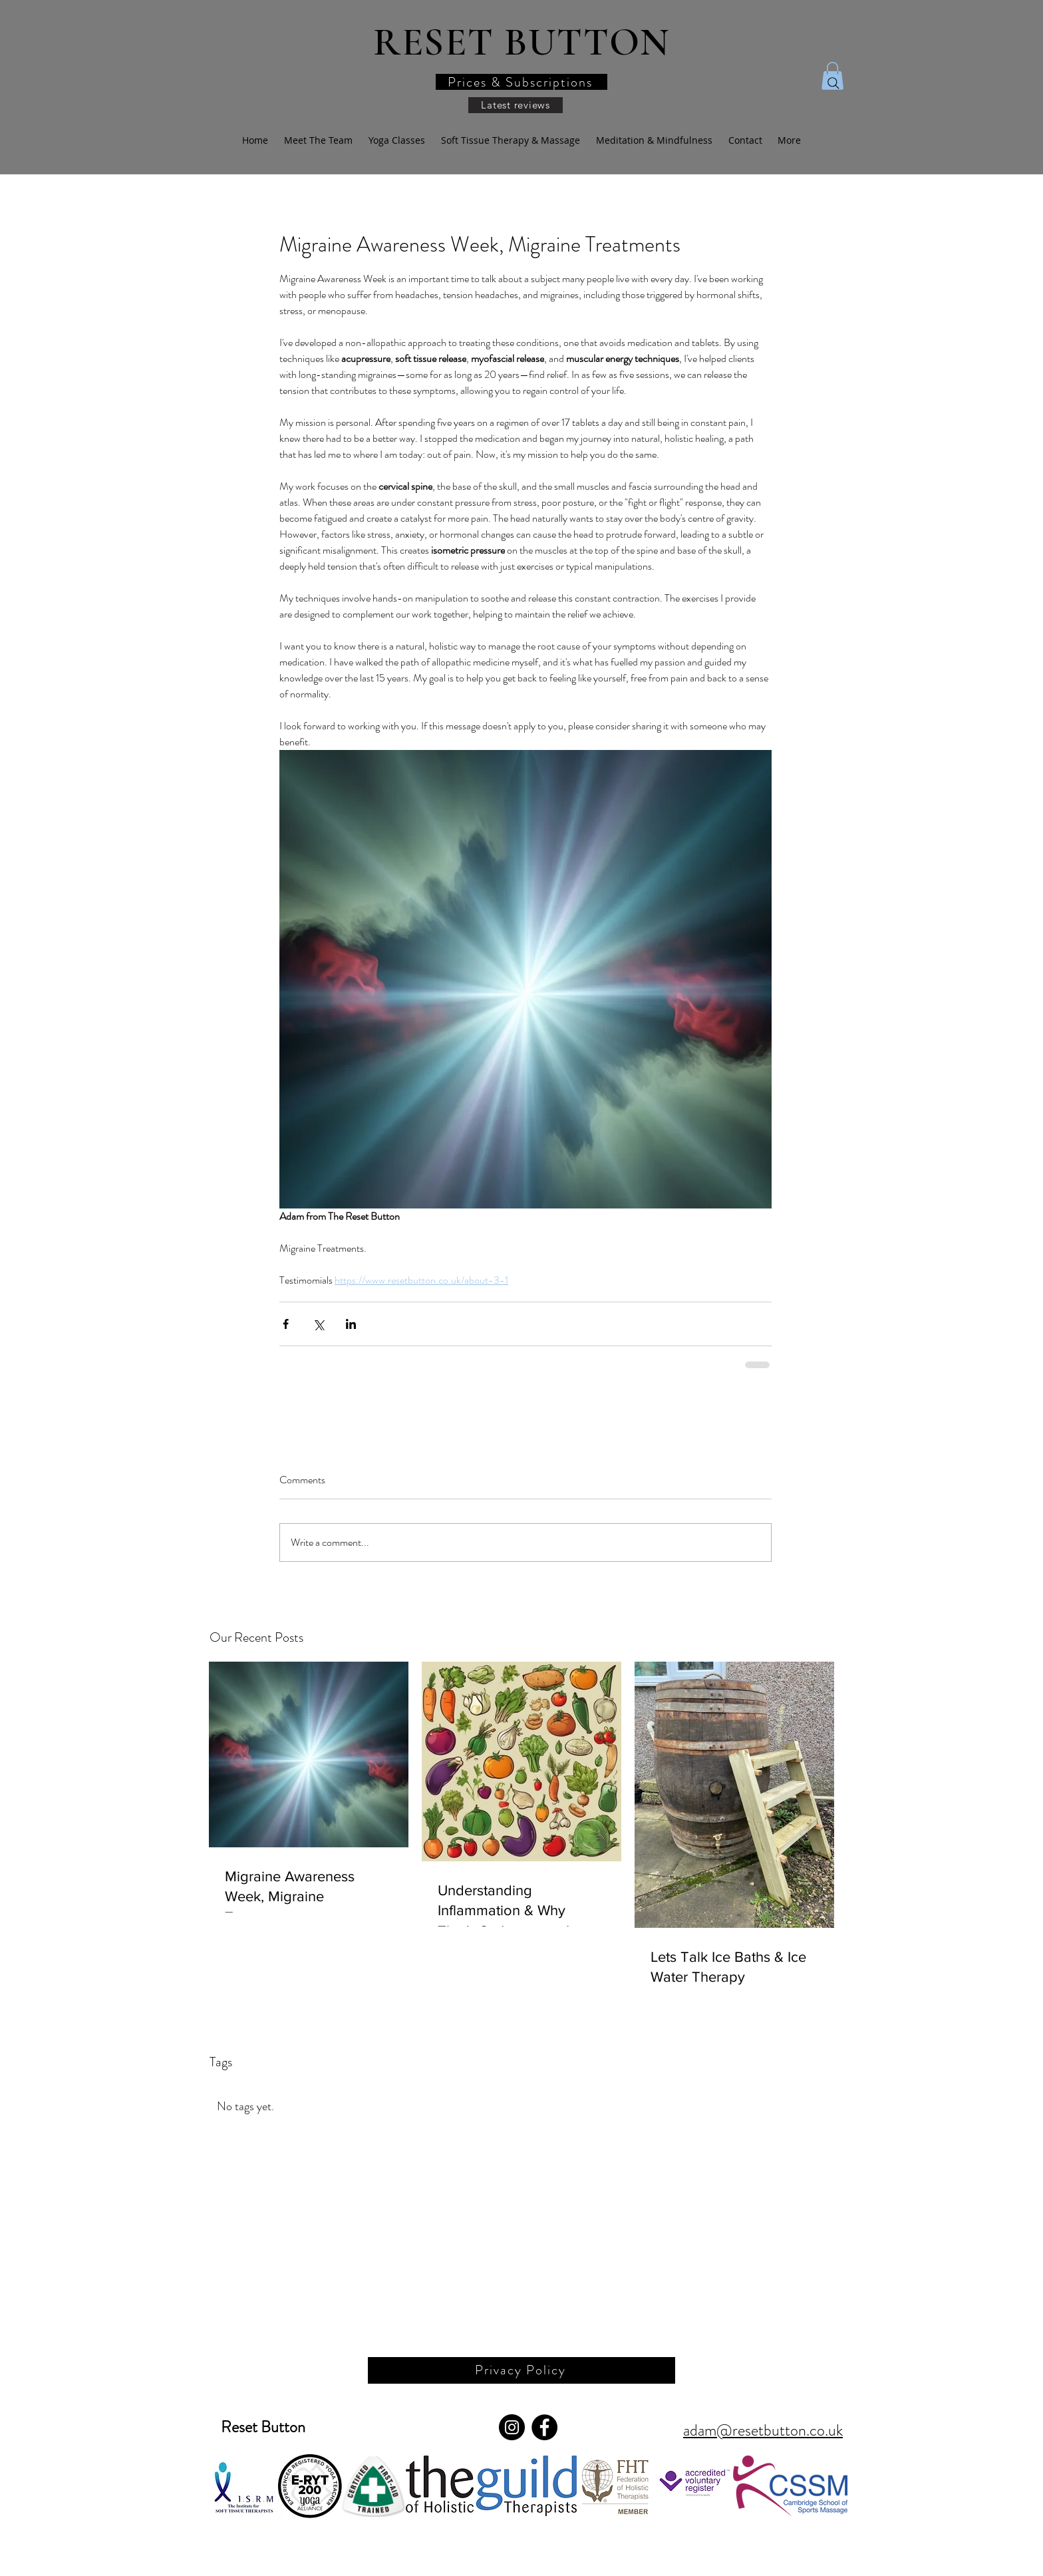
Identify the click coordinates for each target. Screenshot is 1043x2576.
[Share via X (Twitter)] (318, 1324)
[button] (521, 82)
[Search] (833, 83)
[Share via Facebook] (285, 1324)
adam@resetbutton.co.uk (763, 2430)
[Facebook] (544, 2427)
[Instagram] (512, 2427)
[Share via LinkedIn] (351, 1324)
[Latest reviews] (515, 105)
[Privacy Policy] (521, 2370)
